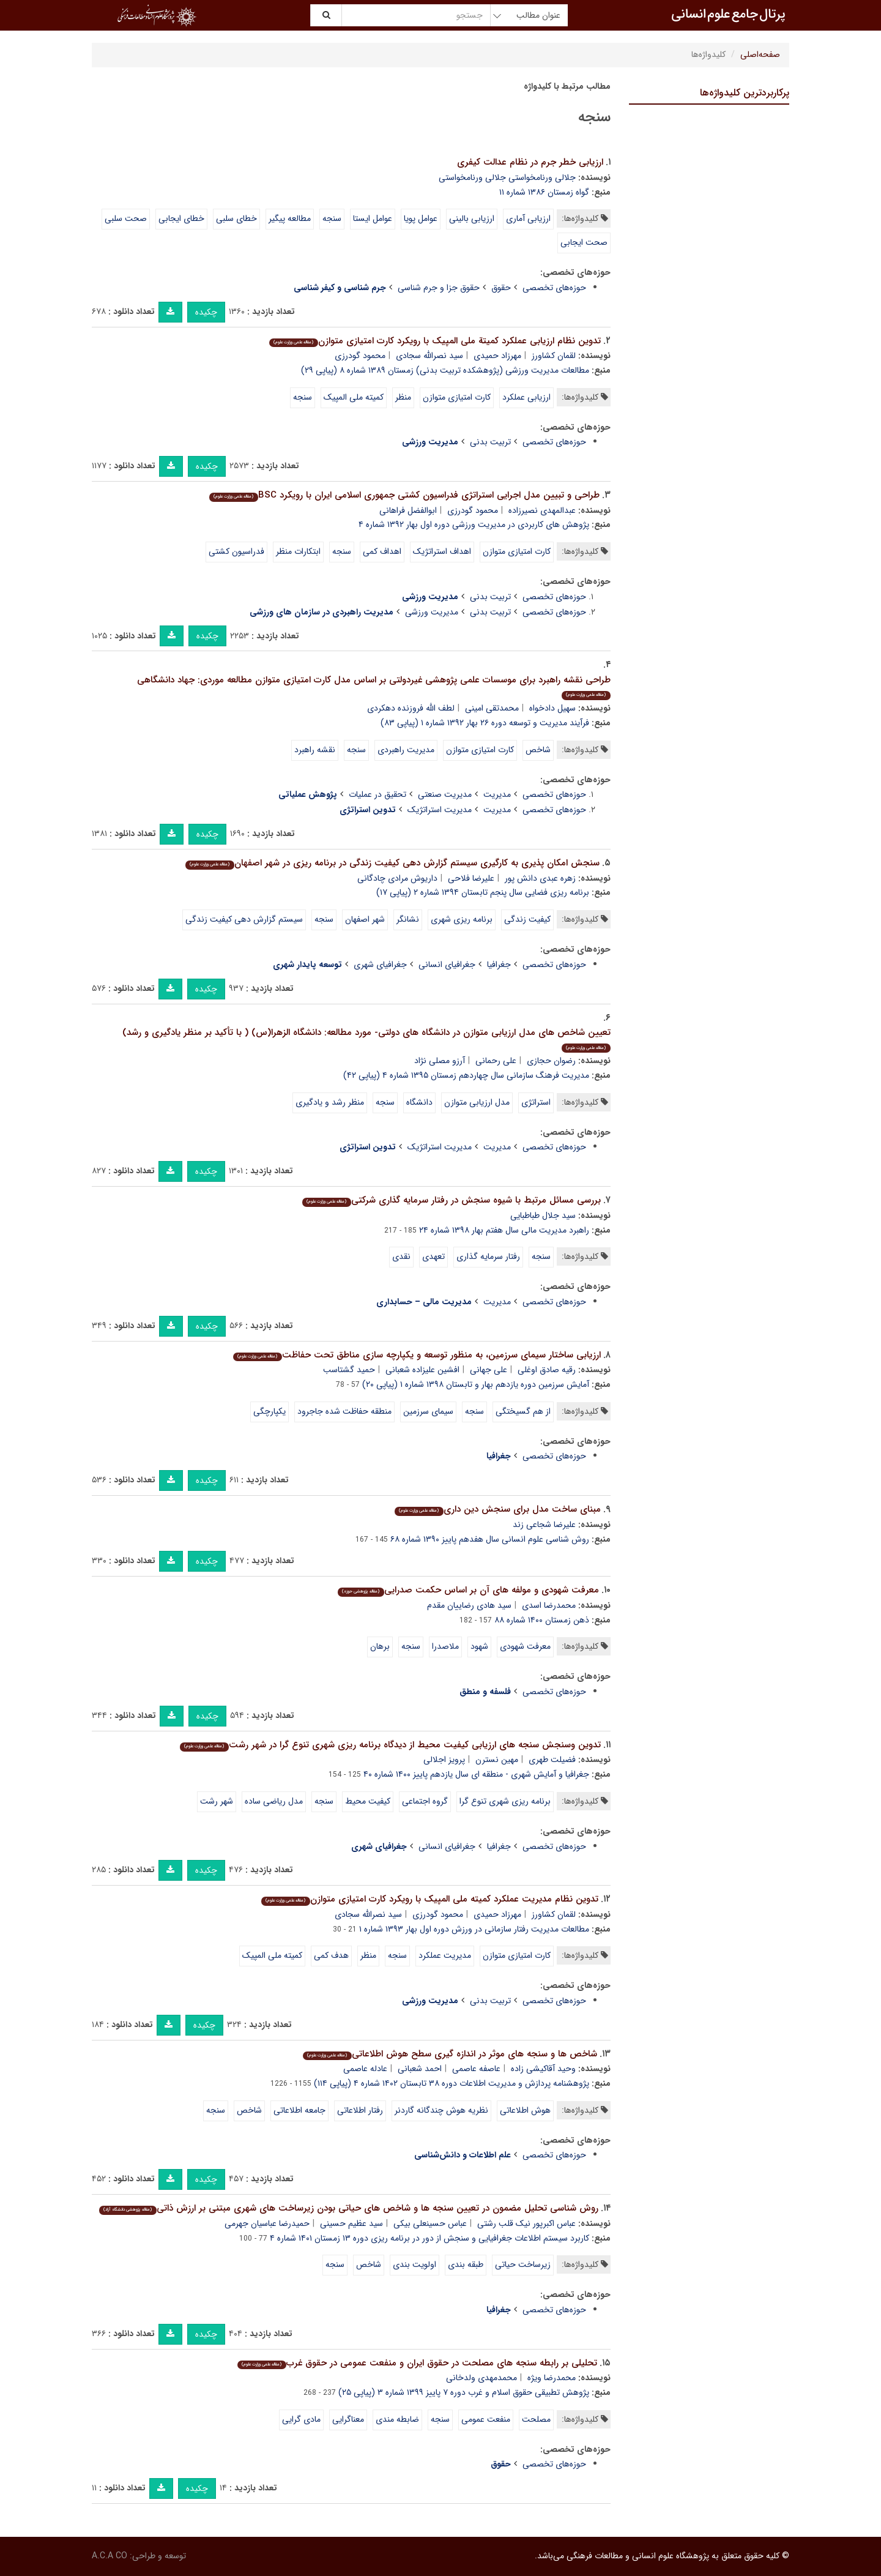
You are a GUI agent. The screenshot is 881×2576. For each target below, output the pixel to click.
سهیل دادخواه (552, 708)
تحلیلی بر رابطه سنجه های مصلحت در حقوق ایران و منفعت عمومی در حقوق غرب (417, 2363)
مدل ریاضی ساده (274, 1801)
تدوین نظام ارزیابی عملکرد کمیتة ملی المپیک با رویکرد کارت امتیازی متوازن (434, 341)
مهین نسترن (496, 1759)
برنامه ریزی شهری (462, 919)
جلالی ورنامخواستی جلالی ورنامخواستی (507, 177)
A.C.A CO (109, 2556)
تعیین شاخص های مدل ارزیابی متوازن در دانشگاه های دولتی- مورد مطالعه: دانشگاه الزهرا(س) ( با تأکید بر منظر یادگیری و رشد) (366, 1039)
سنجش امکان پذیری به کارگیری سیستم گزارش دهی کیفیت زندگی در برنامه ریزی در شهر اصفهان (392, 863)
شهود (479, 1646)
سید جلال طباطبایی (543, 1215)
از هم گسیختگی (523, 1411)
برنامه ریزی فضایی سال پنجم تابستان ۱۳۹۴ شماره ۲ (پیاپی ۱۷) (482, 892)
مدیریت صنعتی (445, 794)
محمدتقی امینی (492, 708)
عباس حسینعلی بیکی (430, 2223)
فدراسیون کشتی (236, 551)
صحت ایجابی (584, 242)
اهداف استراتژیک (442, 551)
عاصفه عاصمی (476, 2068)
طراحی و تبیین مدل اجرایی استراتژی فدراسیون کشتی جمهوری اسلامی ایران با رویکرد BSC (404, 495)
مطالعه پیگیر (290, 218)
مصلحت (536, 2419)
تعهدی (433, 1256)
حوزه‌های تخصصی (554, 287)
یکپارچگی (269, 1411)
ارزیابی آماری (528, 218)
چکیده (206, 312)
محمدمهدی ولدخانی (481, 2377)
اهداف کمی (382, 551)
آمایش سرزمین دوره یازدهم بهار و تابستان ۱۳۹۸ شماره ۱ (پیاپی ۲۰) (475, 1384)
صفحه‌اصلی (760, 54)
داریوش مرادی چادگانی (397, 878)
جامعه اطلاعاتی (299, 2110)
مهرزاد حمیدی (497, 355)
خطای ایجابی (181, 218)
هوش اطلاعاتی (525, 2110)
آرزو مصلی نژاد (439, 1060)
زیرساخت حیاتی (523, 2264)
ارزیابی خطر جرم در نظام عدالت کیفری (530, 162)
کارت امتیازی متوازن (457, 397)
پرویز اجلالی (444, 1759)
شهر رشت (216, 1801)
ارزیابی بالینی (471, 218)
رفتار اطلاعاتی (360, 2110)
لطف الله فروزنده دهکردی (411, 708)
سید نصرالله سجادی (429, 355)
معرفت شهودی (525, 1646)
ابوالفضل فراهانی (408, 510)
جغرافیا (499, 964)
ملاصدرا (445, 1646)
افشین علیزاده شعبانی (422, 1369)
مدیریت (497, 794)
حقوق (501, 287)
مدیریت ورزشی (431, 612)
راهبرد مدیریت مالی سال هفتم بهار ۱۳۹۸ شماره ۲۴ (504, 1230)
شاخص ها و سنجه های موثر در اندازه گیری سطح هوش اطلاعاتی (450, 2054)
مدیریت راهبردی (405, 749)
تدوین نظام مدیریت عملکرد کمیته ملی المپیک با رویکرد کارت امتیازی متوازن (429, 1899)
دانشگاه (419, 1102)
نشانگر (407, 919)
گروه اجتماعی (425, 1801)
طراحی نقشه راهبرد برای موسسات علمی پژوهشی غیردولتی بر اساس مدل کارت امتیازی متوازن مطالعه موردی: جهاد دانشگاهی (374, 686)
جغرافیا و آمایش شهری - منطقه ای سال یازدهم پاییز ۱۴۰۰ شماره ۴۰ (476, 1774)
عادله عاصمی (365, 2068)
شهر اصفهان (365, 919)
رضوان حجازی (551, 1060)
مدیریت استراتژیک (439, 809)
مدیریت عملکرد (444, 1955)
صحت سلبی (126, 218)
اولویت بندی (414, 2264)
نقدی (401, 1256)
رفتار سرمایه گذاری (488, 1256)
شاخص (538, 749)
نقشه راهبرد (314, 749)
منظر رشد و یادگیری (330, 1102)
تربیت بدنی (490, 442)
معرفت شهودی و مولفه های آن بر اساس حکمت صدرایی (468, 1590)
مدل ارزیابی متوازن (477, 1102)
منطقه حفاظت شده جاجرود (344, 1411)
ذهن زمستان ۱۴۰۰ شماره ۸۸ (541, 1620)
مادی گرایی (301, 2419)
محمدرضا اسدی (549, 1605)
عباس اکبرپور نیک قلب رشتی (526, 2223)
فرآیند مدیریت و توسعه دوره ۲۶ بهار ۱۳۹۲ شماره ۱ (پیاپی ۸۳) (485, 723)
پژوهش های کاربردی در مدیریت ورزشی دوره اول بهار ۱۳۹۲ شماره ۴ (474, 524)
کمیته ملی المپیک (354, 397)
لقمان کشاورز (554, 355)
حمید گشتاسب (349, 1369)
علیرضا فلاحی (471, 878)
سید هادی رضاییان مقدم (469, 1605)
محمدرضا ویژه (551, 2377)
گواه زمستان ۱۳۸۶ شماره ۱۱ (544, 192)
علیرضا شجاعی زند (544, 1524)
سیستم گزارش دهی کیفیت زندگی (244, 919)
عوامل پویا (420, 218)
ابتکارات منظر (298, 551)
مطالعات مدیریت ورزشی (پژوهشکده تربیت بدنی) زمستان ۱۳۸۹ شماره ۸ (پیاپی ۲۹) (445, 370)
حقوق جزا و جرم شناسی (439, 287)
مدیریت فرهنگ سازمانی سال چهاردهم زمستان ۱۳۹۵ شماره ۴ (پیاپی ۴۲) (466, 1075)
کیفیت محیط (367, 1801)
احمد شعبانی (420, 2068)
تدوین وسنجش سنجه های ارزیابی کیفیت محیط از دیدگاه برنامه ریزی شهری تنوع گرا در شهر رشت (390, 1745)
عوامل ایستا (372, 218)
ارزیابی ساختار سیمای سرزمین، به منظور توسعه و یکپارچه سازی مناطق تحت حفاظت (416, 1355)
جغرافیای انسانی (446, 964)
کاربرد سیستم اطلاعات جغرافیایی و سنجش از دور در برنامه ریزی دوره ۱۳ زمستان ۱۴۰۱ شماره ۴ (429, 2238)
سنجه (331, 218)
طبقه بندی (465, 2264)
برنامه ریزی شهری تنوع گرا (505, 1801)
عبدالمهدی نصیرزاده (542, 510)
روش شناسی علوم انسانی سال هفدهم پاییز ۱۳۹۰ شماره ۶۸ (489, 1539)
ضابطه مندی (397, 2419)
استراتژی (536, 1102)
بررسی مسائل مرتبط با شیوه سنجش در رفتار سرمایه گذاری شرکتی (451, 1200)
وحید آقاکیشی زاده (543, 2068)
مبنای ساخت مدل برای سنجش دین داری (497, 1509)
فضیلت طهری (552, 1759)
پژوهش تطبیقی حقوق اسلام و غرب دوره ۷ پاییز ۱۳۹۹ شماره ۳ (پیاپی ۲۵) (463, 2392)
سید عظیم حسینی (351, 2223)
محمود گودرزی (360, 355)
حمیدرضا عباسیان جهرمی (267, 2223)
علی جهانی (488, 1369)
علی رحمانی (495, 1060)
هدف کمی (331, 1955)
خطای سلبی (236, 218)
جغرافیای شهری (380, 964)
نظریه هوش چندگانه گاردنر (441, 2110)
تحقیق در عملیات (377, 794)
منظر (403, 397)
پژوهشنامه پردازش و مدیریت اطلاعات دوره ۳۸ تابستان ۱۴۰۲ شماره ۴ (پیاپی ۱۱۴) (451, 2083)
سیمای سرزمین (428, 1411)
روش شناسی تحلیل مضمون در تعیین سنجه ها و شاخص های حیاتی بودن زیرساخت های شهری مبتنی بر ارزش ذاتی (348, 2208)
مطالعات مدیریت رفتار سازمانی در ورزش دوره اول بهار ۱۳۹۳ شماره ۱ (474, 1929)
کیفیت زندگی (527, 919)
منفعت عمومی (485, 2419)
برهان (380, 1646)
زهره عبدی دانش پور (540, 878)
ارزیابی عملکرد (526, 397)
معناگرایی (348, 2419)
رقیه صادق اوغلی (547, 1369)
